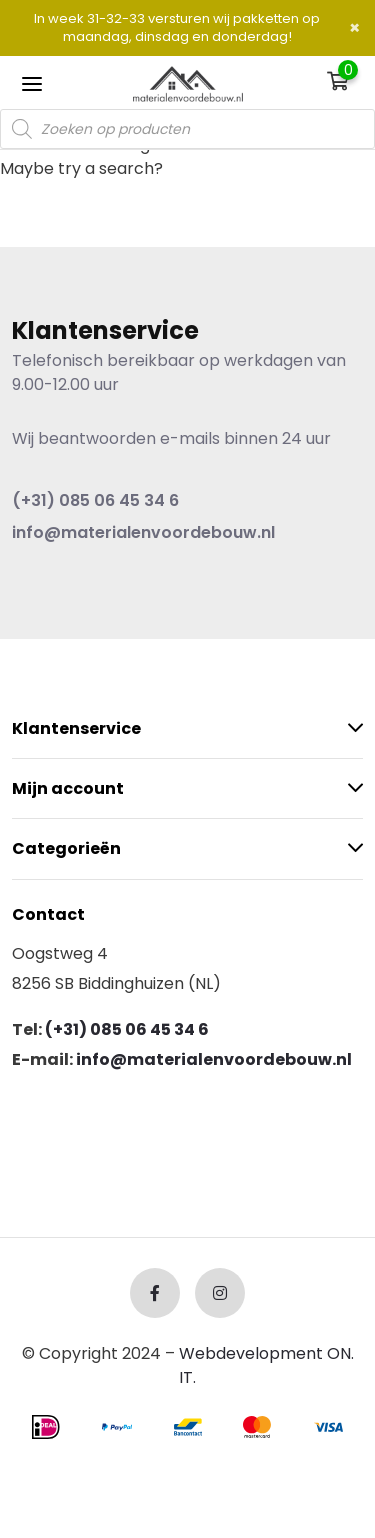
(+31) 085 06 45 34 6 (95, 500)
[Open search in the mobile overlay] (187, 129)
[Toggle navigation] (32, 83)
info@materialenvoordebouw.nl (143, 532)
